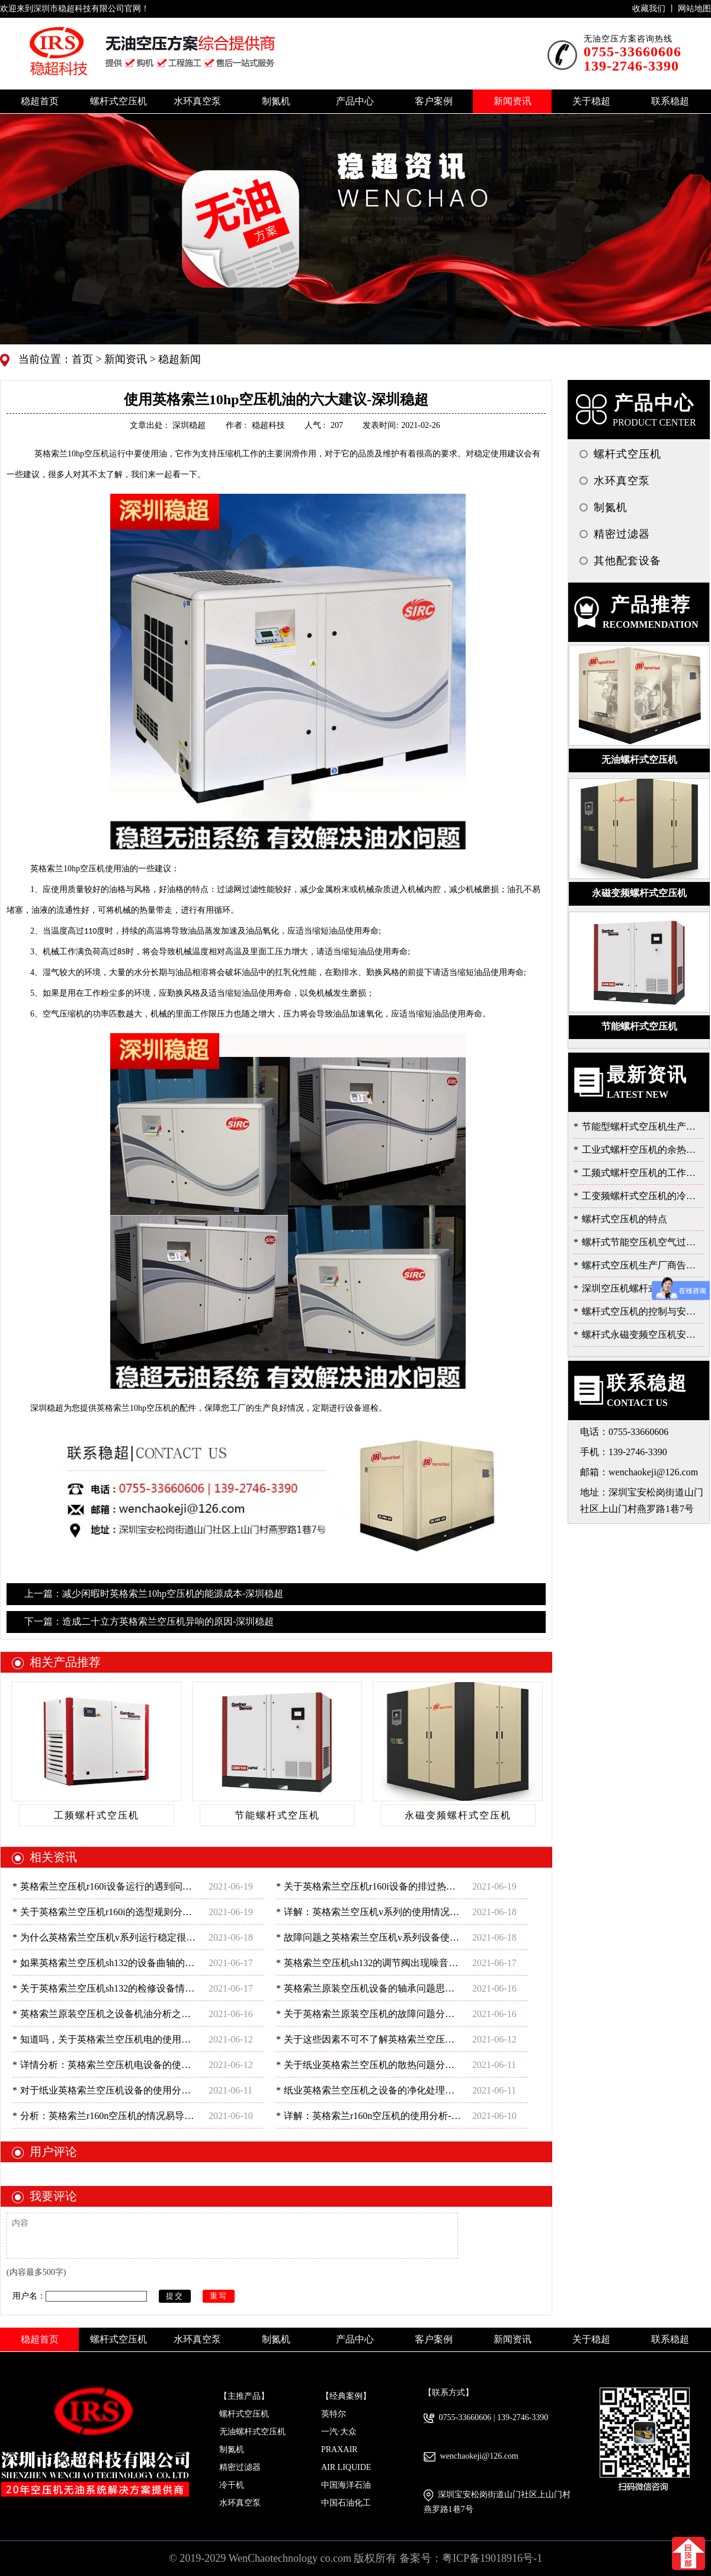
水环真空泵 (240, 2502)
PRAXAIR (339, 2449)
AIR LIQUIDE (346, 2467)
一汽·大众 (339, 2431)
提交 (175, 2295)
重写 (219, 2295)
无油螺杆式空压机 (252, 2431)
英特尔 (333, 2413)
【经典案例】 (346, 2396)
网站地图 (694, 8)
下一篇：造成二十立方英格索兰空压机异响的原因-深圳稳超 (149, 1621)
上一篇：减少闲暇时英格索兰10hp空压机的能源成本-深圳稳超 (153, 1594)
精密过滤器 (240, 2467)
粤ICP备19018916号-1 (492, 2558)
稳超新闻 (178, 359)
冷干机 (231, 2485)
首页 (84, 359)
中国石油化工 (346, 2502)
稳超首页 (40, 101)
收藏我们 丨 (655, 8)
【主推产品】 (244, 2396)
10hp (71, 453)
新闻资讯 (125, 359)
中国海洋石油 (346, 2485)
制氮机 (231, 2449)
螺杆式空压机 (244, 2413)
